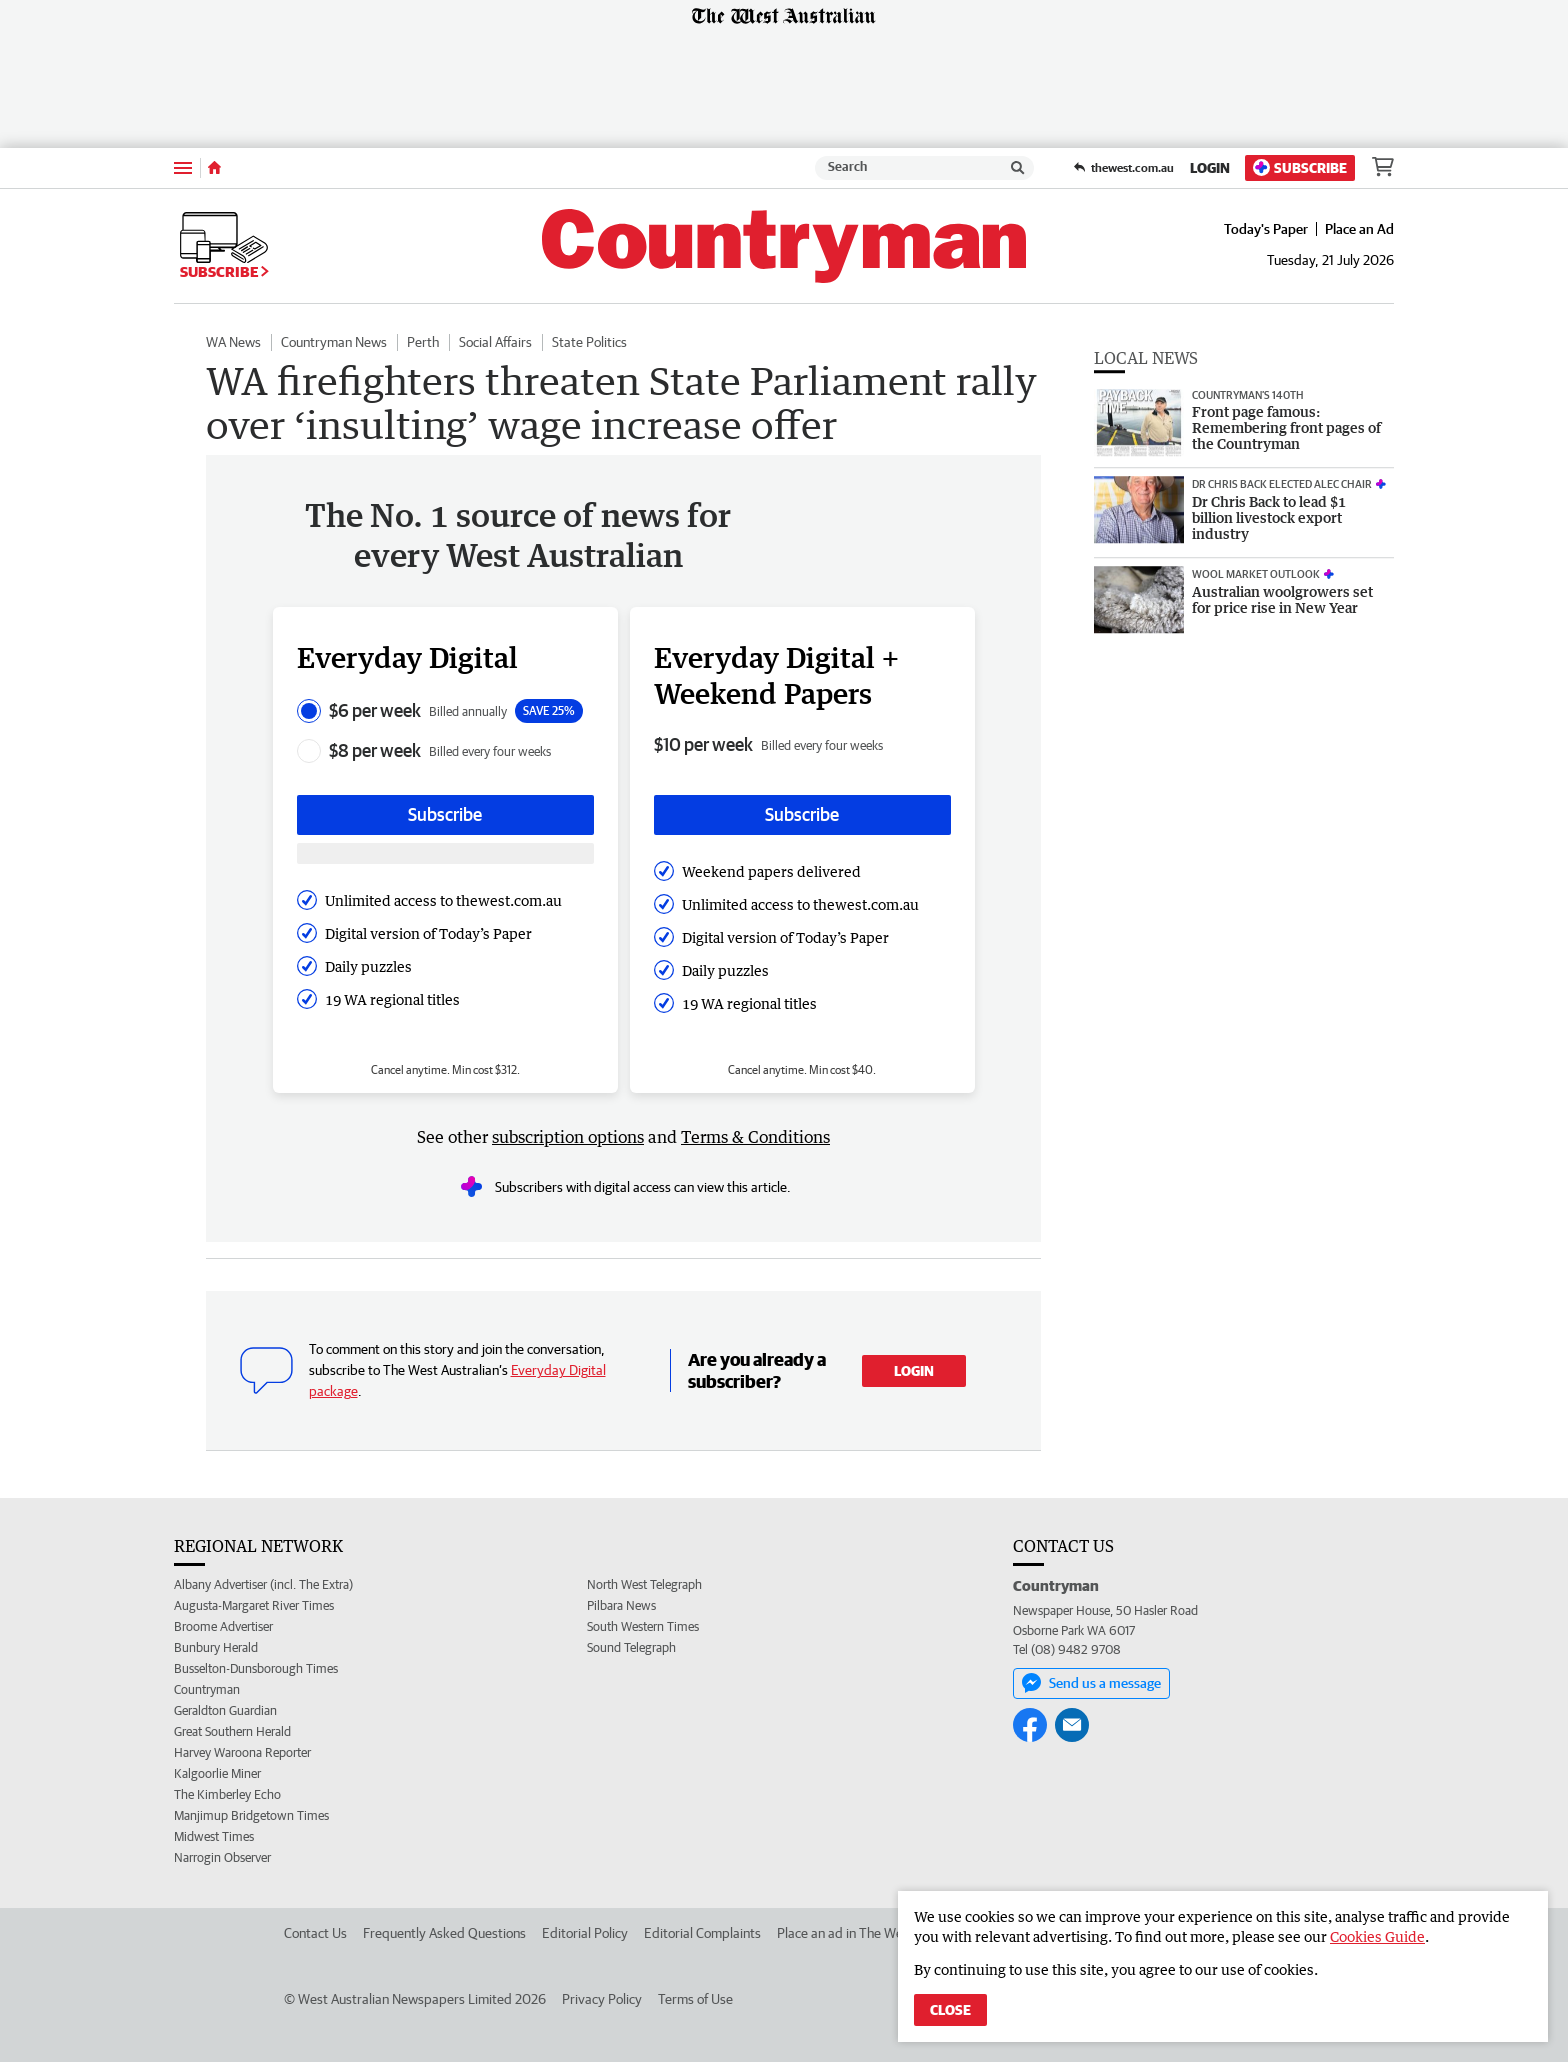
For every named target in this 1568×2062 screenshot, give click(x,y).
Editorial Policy (585, 1933)
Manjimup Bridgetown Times (251, 1815)
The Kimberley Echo (227, 1794)
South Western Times (643, 1626)
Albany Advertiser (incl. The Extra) (263, 1584)
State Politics (589, 342)
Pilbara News (621, 1605)
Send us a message (1091, 1683)
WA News (233, 342)
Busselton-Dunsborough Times (256, 1668)
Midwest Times (214, 1836)
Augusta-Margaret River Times (254, 1605)
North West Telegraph (644, 1584)
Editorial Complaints (702, 1933)
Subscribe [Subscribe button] (445, 814)
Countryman (207, 1689)
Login (1210, 168)
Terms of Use (695, 1999)
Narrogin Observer (222, 1857)
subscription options (568, 1137)
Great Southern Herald (232, 1731)
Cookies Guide (1377, 1936)
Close (950, 2010)
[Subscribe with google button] (445, 853)
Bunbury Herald (216, 1647)
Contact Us (315, 1933)
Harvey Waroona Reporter (242, 1752)
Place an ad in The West (845, 1933)
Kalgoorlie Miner (217, 1773)
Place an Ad (1359, 229)
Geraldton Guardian (225, 1710)
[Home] (214, 168)
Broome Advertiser (223, 1626)
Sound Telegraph (631, 1647)
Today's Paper (1266, 229)
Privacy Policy (602, 1999)
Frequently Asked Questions (444, 1933)
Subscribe (1300, 167)
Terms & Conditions (755, 1137)
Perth (423, 342)
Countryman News (334, 342)
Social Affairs (495, 342)
